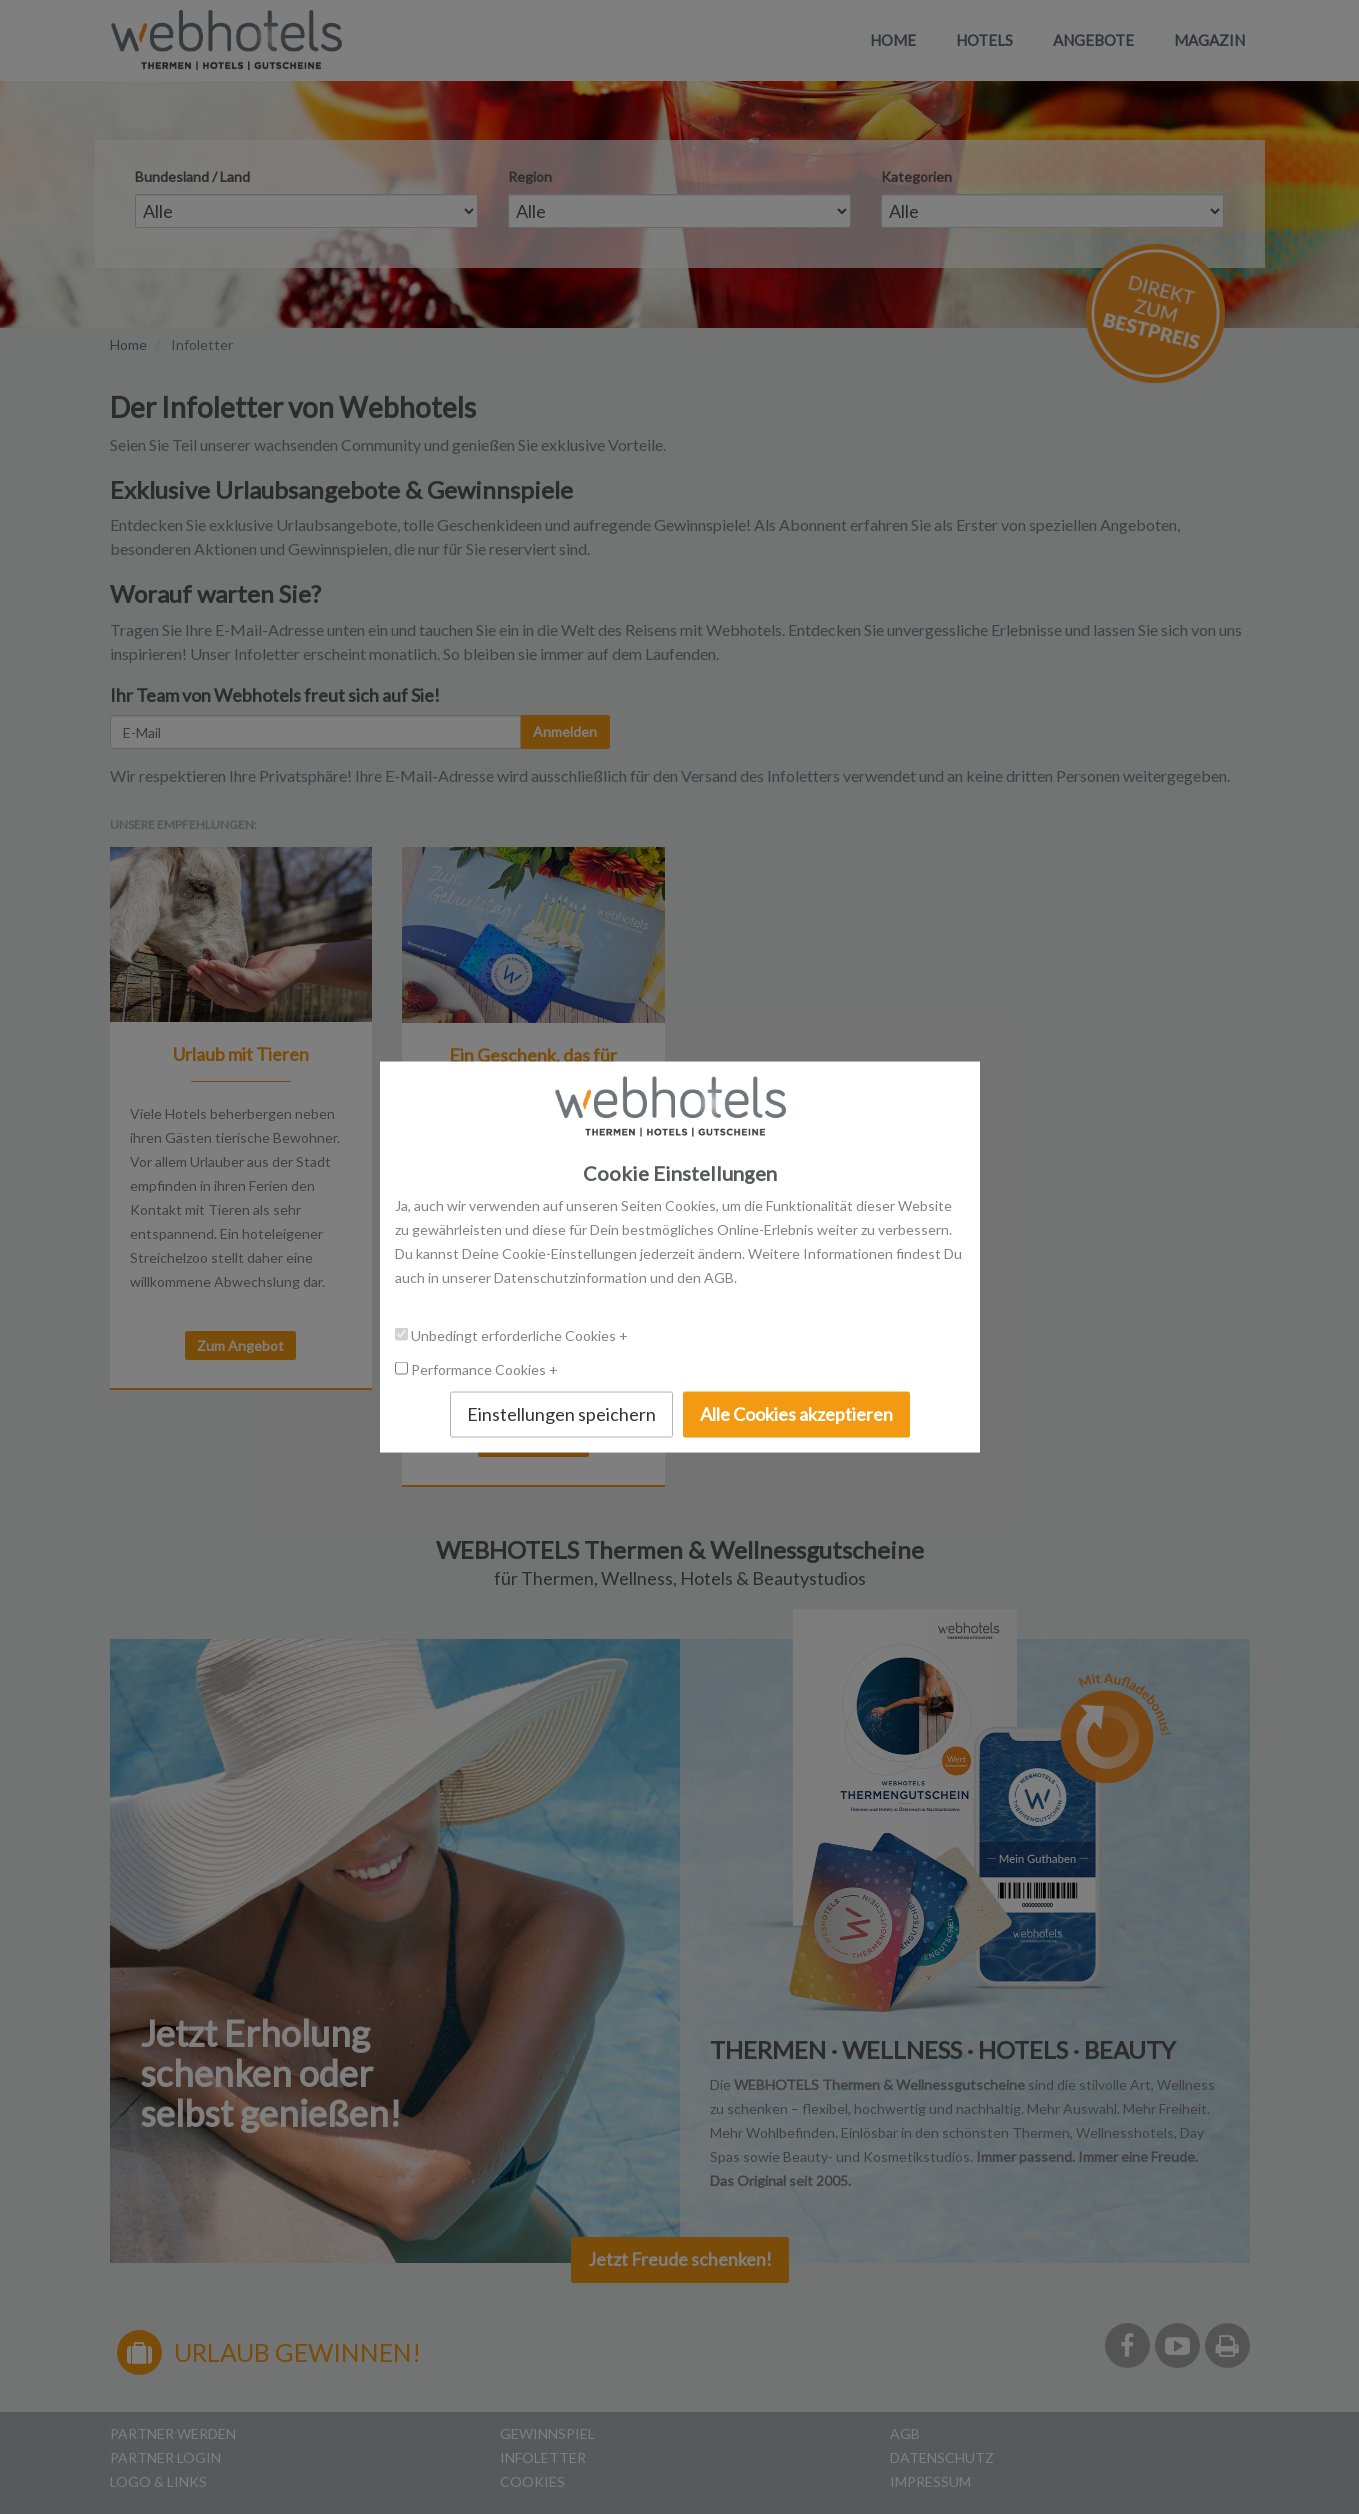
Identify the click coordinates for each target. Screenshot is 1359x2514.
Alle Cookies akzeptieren (796, 1414)
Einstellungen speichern (561, 1414)
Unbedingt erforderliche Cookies (515, 1335)
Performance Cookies (480, 1369)
